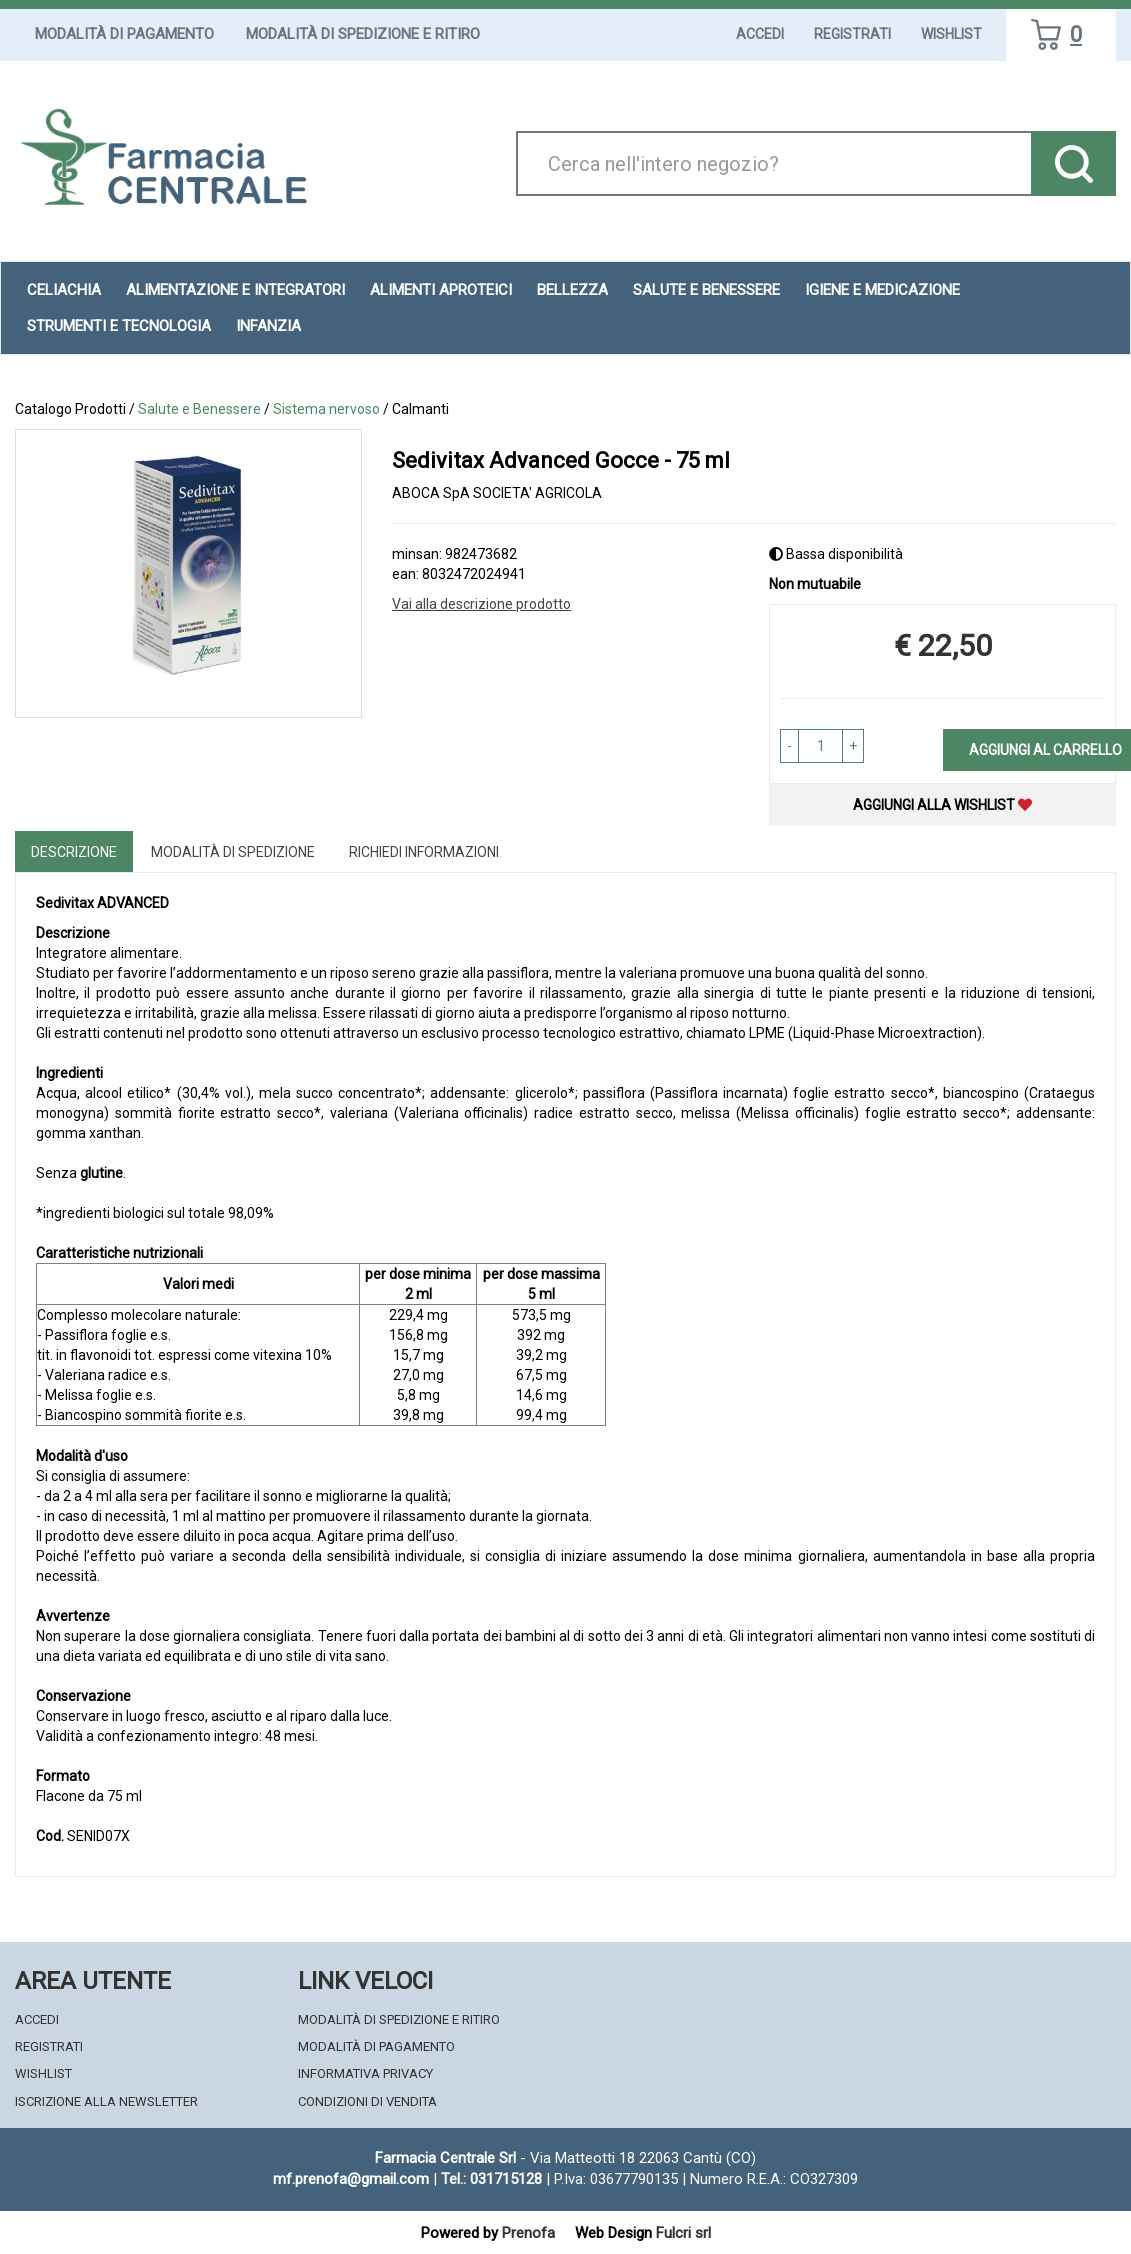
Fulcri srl (683, 2233)
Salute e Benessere (199, 409)
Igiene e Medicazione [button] (882, 290)
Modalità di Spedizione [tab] (233, 852)
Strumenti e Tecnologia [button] (119, 326)
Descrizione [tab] (74, 852)
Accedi (760, 34)
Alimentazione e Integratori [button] (235, 290)
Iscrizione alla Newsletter (106, 2101)
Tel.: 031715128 (491, 2179)
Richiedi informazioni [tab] (424, 852)
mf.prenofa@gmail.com (351, 2179)
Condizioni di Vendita (367, 2101)
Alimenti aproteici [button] (441, 290)
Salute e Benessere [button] (706, 290)
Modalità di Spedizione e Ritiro (363, 34)
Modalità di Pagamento (124, 34)
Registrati (852, 34)
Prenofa (528, 2233)
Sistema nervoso (326, 409)
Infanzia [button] (268, 326)
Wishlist (951, 34)
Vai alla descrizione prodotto (481, 604)
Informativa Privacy (365, 2073)
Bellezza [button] (572, 290)
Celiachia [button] (64, 290)
